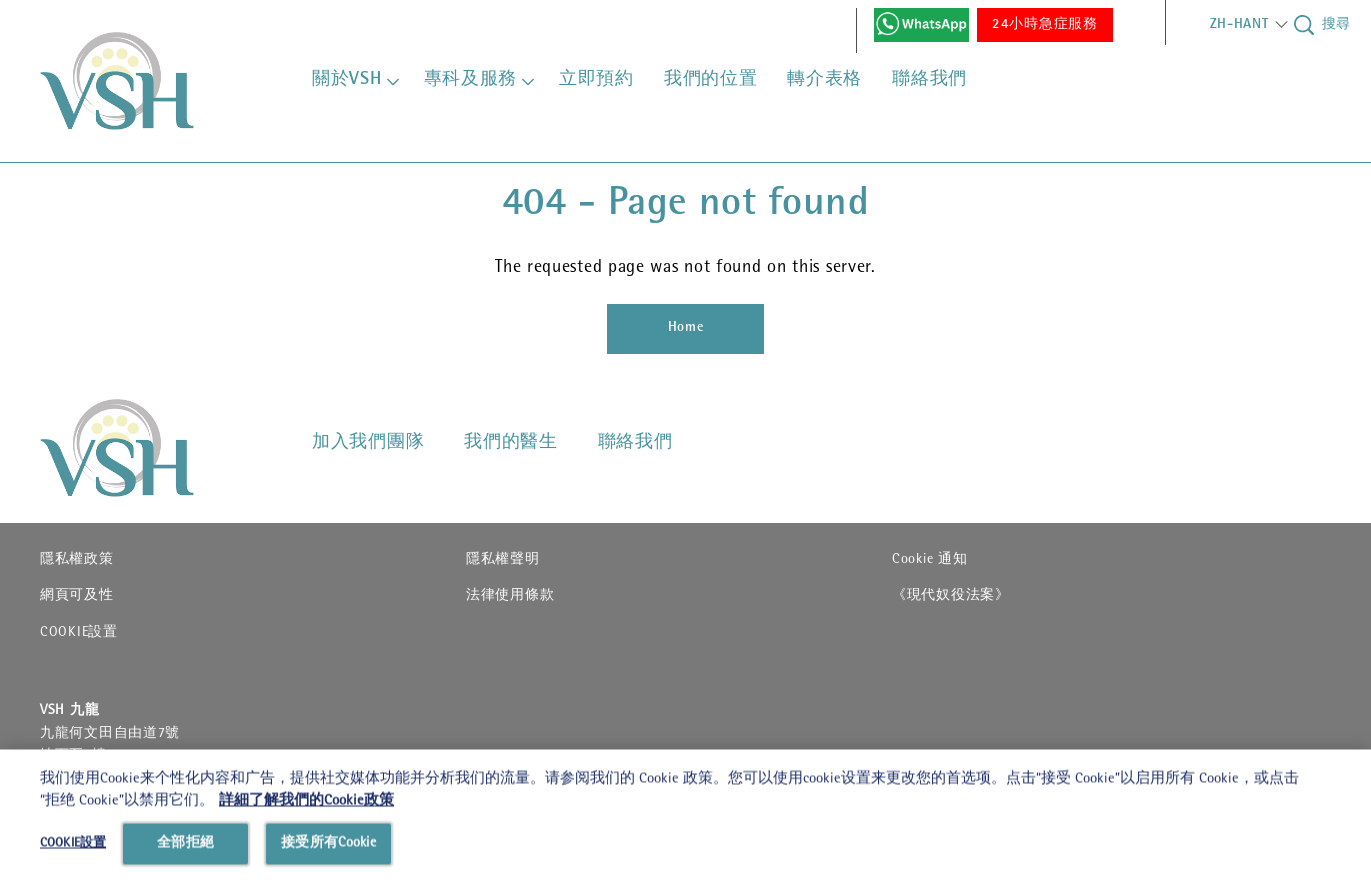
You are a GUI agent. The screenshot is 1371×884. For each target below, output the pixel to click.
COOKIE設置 (79, 633)
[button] (1232, 25)
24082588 (115, 778)
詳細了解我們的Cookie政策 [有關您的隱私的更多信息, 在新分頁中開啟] (306, 856)
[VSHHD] (146, 448)
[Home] (685, 329)
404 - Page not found (686, 206)
